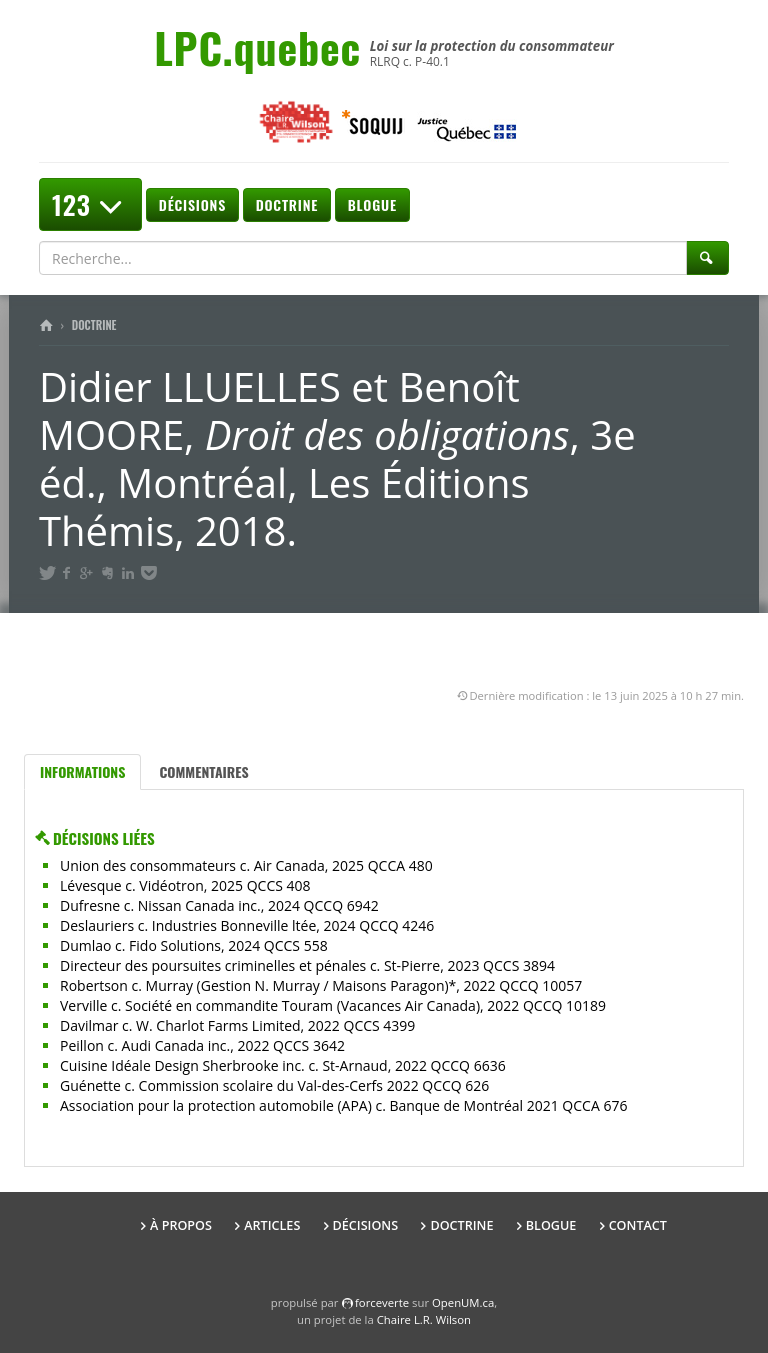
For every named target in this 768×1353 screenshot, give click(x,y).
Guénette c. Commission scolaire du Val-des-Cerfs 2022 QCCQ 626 (274, 1085)
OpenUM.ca (463, 1302)
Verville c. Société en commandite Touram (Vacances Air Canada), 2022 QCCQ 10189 (333, 1005)
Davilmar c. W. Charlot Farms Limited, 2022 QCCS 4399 (237, 1025)
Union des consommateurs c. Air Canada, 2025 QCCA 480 (246, 865)
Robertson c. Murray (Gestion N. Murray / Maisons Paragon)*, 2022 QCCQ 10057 (321, 985)
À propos (181, 1225)
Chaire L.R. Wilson (424, 1319)
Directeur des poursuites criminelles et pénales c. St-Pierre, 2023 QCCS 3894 (307, 965)
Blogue (372, 204)
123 (90, 204)
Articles (272, 1225)
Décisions (192, 204)
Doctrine (287, 204)
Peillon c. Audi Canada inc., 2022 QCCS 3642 (202, 1045)
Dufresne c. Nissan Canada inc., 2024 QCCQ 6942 (219, 905)
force (382, 1302)
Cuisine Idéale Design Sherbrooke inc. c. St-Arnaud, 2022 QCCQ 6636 (283, 1065)
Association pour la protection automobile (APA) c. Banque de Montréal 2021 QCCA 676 (343, 1105)
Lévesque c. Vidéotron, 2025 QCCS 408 (185, 885)
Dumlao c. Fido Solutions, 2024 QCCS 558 (194, 945)
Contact (638, 1225)
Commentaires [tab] (203, 771)
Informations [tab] (82, 771)
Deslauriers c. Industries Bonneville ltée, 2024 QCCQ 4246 (247, 925)
